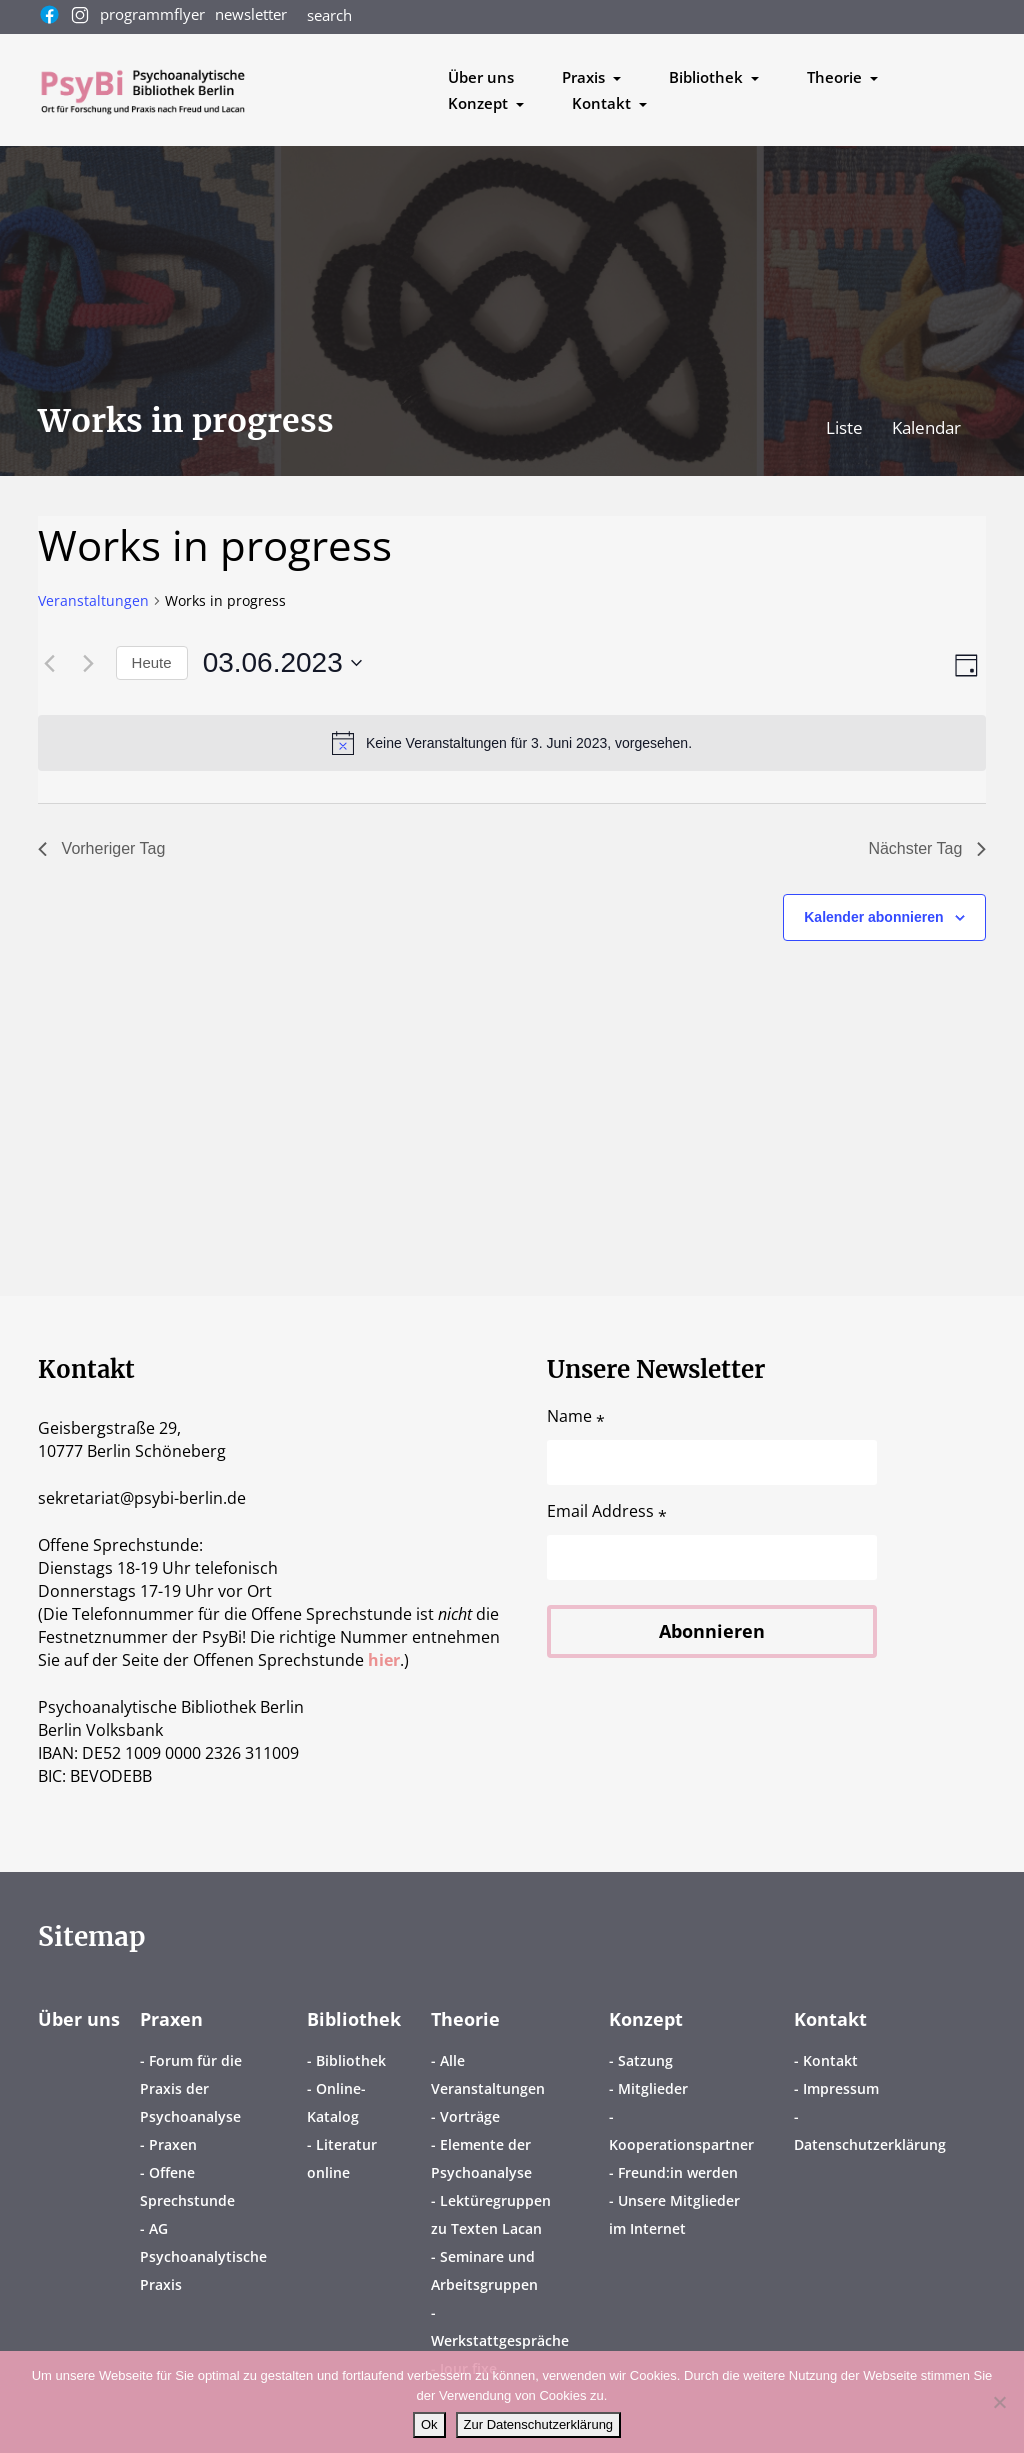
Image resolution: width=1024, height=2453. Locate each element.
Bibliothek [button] (708, 77)
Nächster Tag (927, 848)
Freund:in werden (678, 2172)
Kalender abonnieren (873, 917)
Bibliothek (354, 2019)
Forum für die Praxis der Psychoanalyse (191, 2088)
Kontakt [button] (603, 103)
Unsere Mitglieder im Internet (674, 2214)
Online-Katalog (336, 2102)
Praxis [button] (585, 77)
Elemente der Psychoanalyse (481, 2158)
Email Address (607, 1511)
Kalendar (926, 427)
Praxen (171, 2019)
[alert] (512, 743)
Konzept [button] (480, 103)
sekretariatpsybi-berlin (142, 1498)
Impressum (841, 2088)
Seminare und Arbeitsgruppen (484, 2270)
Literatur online (342, 2158)
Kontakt (830, 2019)
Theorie (465, 2019)
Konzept (646, 2019)
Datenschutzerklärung (870, 2144)
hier (384, 1660)
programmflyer (152, 14)
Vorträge (470, 2116)
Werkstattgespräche (500, 2340)
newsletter (251, 14)
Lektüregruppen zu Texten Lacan (491, 2214)
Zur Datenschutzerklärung (539, 2424)
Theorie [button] (836, 77)
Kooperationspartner (681, 2144)
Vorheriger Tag (102, 848)
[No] (999, 2402)
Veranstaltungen (93, 600)
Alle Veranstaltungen (488, 2074)
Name (576, 1416)
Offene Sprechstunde (187, 2186)
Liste (846, 427)
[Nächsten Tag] (89, 663)
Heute (152, 662)
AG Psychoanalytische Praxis (203, 2256)
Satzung (645, 2060)
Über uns (481, 77)
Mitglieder (653, 2088)
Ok (429, 2424)
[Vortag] (50, 663)
